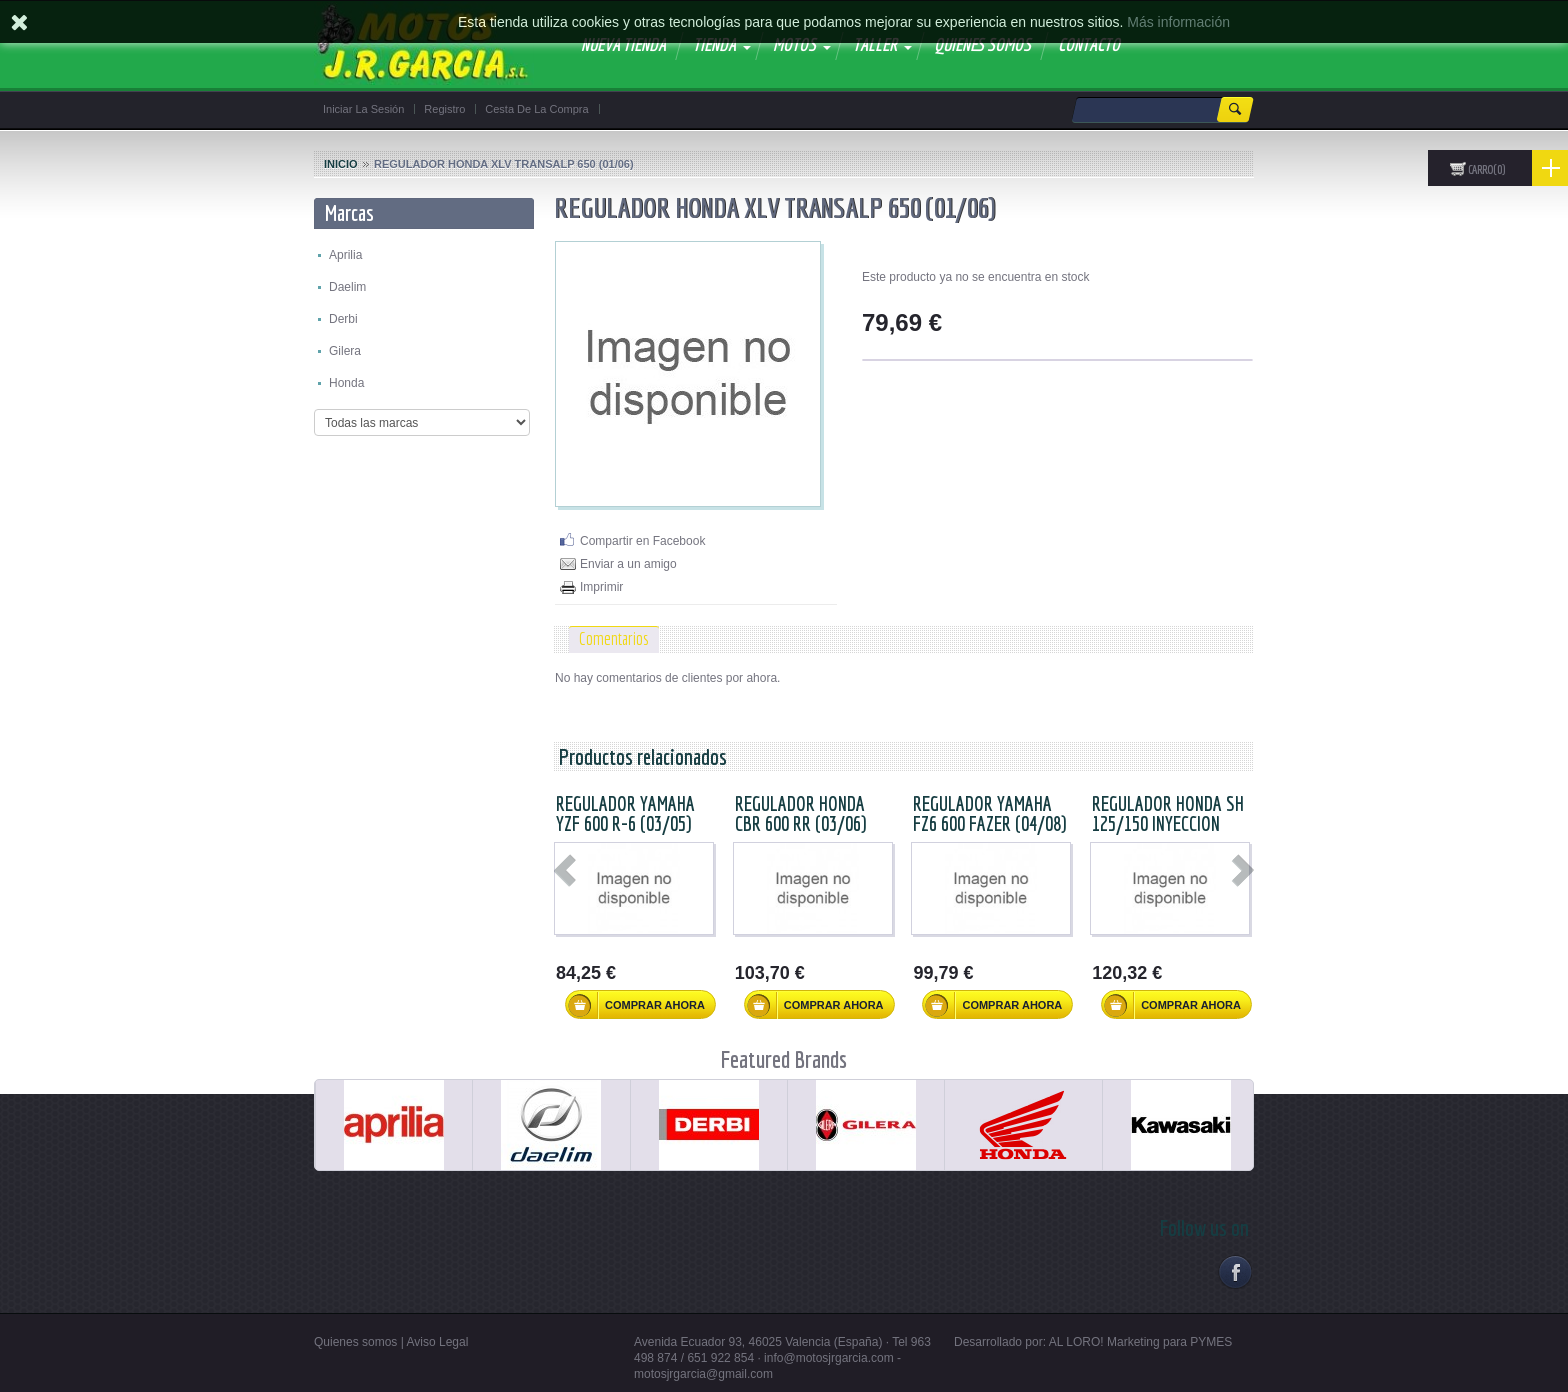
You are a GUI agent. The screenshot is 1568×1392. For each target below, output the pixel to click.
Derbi (343, 319)
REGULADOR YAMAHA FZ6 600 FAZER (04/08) (989, 813)
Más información (1178, 22)
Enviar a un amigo (628, 564)
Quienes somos (355, 1342)
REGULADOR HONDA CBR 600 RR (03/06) (800, 813)
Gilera (345, 351)
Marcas (349, 212)
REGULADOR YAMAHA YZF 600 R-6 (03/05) (625, 813)
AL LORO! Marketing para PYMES (1141, 1342)
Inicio (341, 164)
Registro (444, 109)
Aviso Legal (438, 1342)
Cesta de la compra (536, 109)
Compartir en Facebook (642, 541)
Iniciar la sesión (363, 109)
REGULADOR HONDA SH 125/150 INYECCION (1168, 813)
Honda (346, 383)
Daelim (347, 287)
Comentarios (614, 638)
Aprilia (345, 255)
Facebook (1234, 1271)
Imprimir (601, 587)
